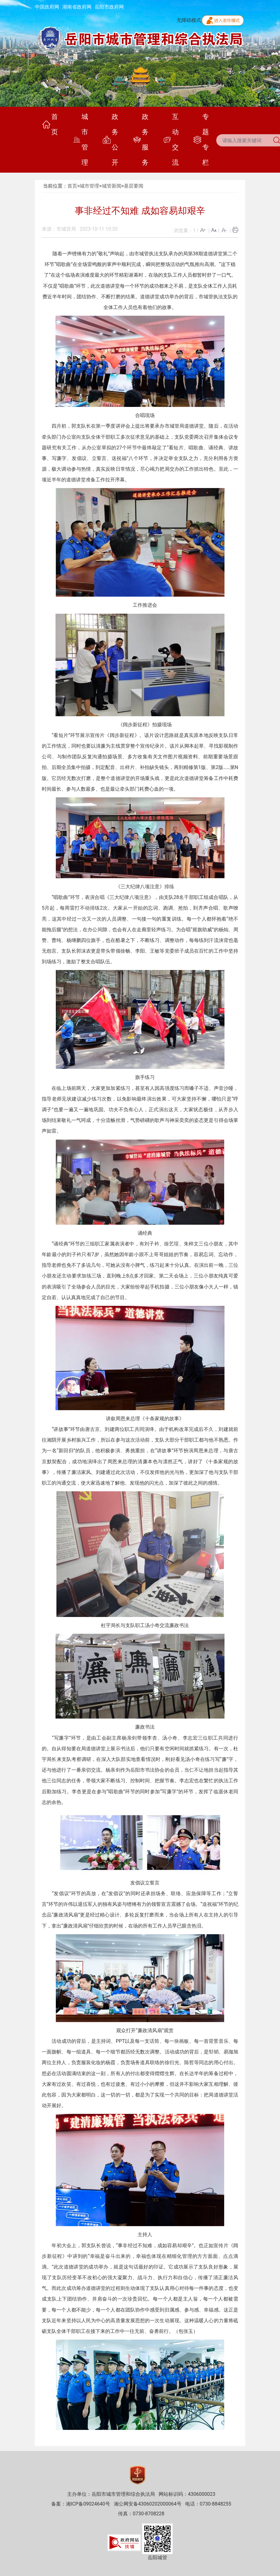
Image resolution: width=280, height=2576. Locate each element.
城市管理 (80, 139)
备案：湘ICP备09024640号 (80, 2504)
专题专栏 (201, 139)
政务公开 (110, 139)
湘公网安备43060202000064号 (147, 2504)
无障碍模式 (189, 20)
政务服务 (141, 139)
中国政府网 (47, 7)
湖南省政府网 (77, 7)
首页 (50, 124)
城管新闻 (111, 186)
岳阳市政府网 (109, 7)
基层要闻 (133, 186)
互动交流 (171, 139)
